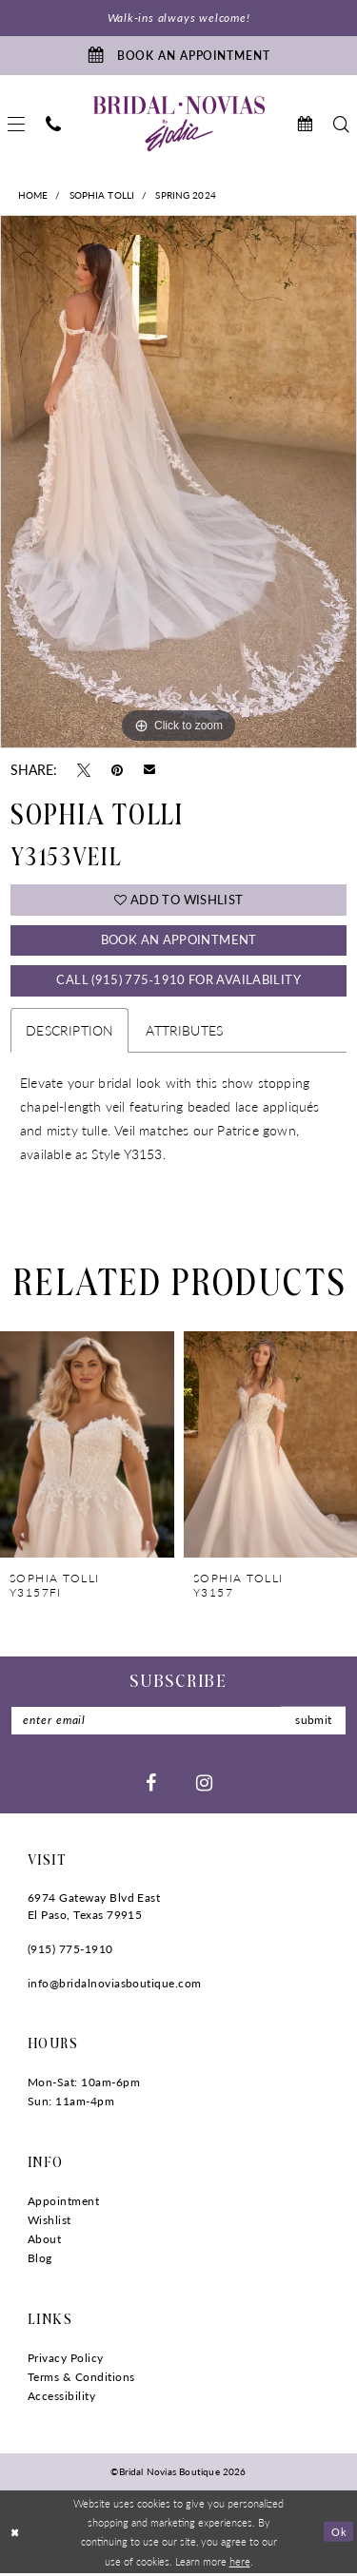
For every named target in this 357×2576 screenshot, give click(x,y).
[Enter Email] (178, 1722)
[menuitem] (53, 125)
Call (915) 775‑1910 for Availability (178, 982)
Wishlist (49, 2222)
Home (33, 196)
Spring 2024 (185, 196)
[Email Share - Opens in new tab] (149, 770)
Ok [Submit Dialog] (339, 2533)
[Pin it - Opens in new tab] (117, 769)
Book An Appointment (179, 941)
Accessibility (61, 2398)
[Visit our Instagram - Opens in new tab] (204, 1783)
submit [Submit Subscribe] (313, 1722)
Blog (40, 2260)
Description (69, 1031)
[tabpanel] (178, 483)
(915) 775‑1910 (70, 1951)
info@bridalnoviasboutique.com (115, 1985)
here (239, 2562)
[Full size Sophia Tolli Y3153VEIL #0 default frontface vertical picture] (178, 483)
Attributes (184, 1031)
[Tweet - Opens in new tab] (83, 769)
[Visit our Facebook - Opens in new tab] (151, 1783)
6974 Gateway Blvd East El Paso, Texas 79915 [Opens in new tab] (94, 1908)
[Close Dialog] (16, 2535)
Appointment (63, 2203)
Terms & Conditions (81, 2379)
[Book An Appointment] (178, 56)
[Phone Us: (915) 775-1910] (53, 125)
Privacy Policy (66, 2360)
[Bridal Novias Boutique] (179, 124)
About (44, 2241)
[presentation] (87, 1446)
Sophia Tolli (102, 196)
